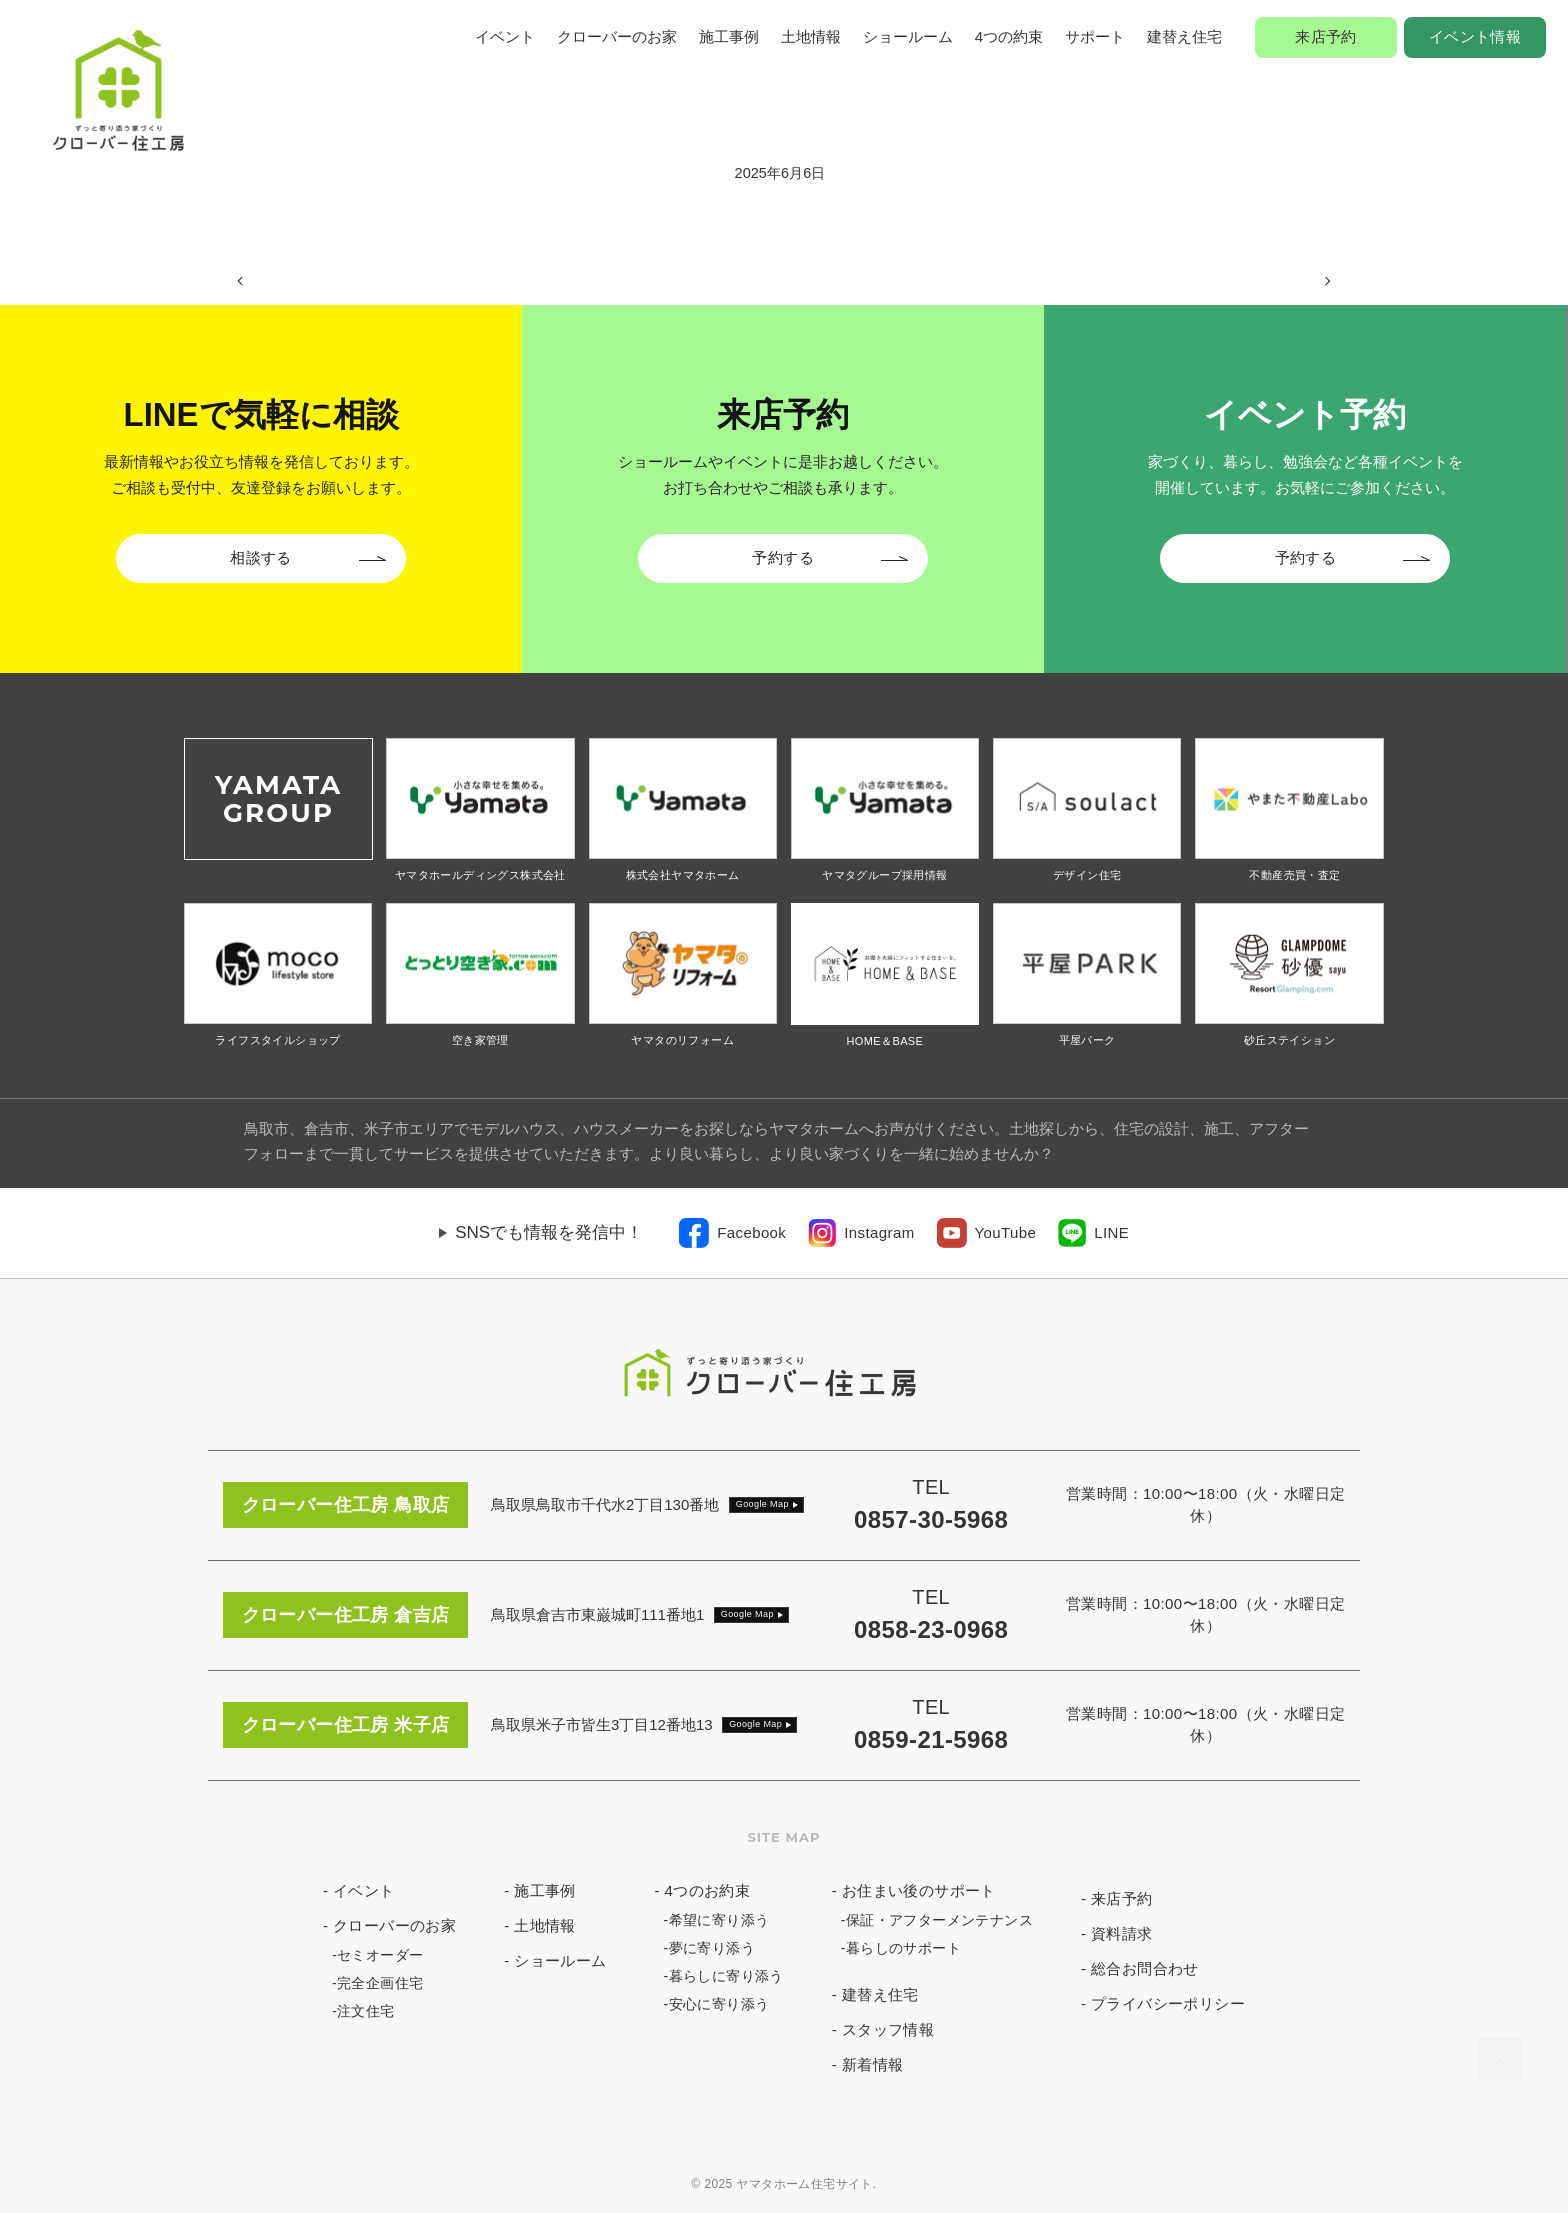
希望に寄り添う (719, 1920)
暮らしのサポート (903, 1948)
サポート (1095, 36)
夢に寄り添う (712, 1948)
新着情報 (873, 2064)
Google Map (762, 1504)
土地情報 (811, 36)
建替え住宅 (1184, 36)
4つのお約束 (708, 1890)
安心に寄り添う (719, 2004)
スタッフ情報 (888, 2029)
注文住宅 (366, 2011)
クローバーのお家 (617, 36)
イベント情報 (1475, 36)
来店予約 (1326, 36)
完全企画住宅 (380, 1983)
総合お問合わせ (1145, 1968)
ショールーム (908, 36)
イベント (505, 36)
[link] (732, 1233)
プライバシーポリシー (1168, 2003)
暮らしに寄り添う (726, 1976)
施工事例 (729, 36)
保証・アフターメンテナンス (939, 1920)
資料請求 (1122, 1933)
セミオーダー (380, 1955)
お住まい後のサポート (919, 1890)
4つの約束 (1009, 36)
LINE (1111, 1232)
